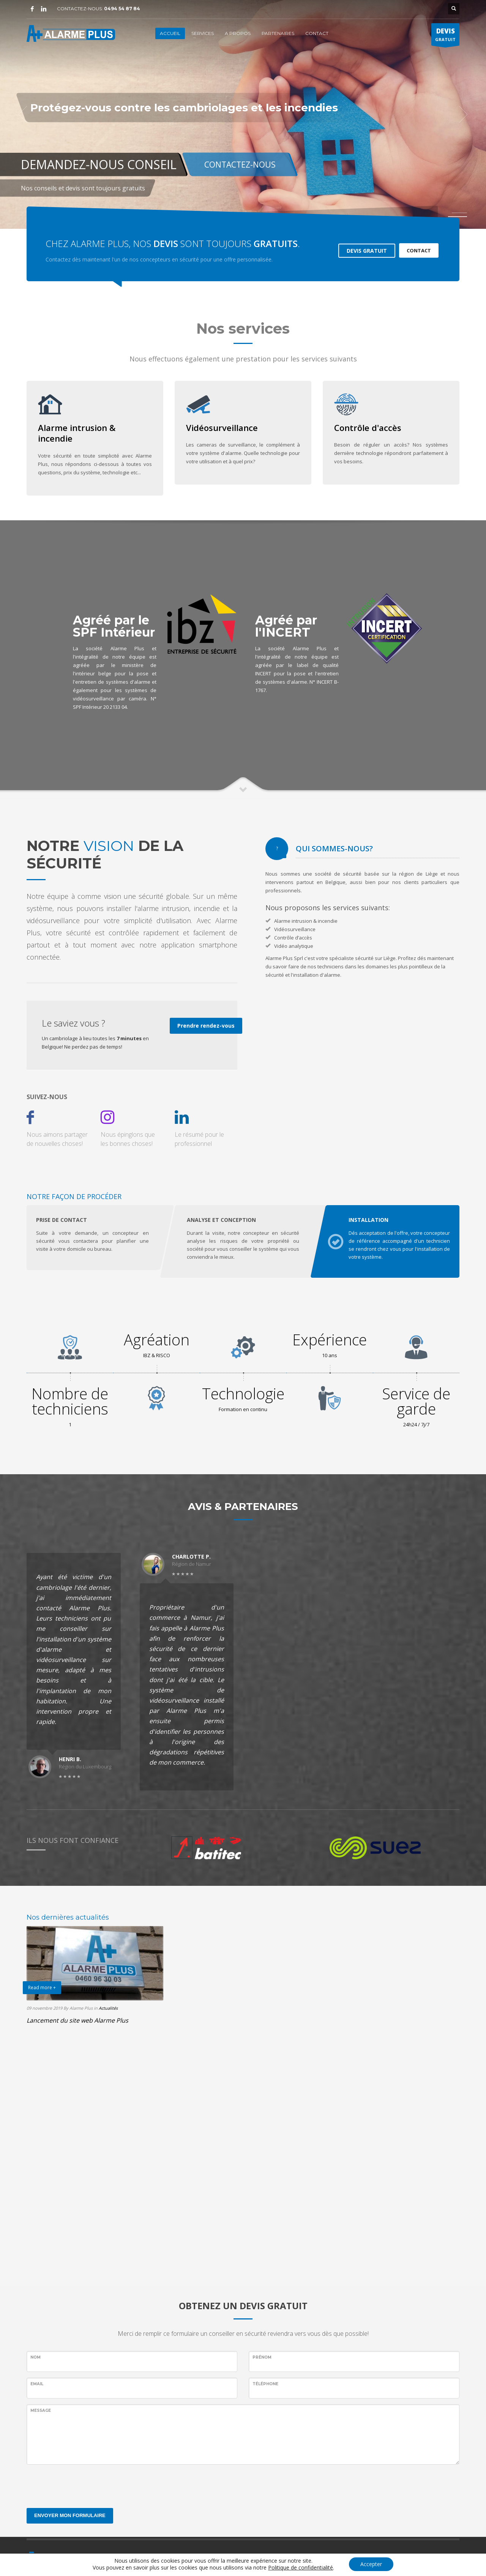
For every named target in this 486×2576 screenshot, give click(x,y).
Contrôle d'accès (367, 427)
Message (40, 2410)
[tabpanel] (243, 114)
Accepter (371, 2564)
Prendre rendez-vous (206, 1025)
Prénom (261, 2357)
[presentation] (84, 2485)
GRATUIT (445, 36)
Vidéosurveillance (222, 427)
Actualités (108, 2008)
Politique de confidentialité (300, 2567)
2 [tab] (459, 216)
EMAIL (36, 2383)
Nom (35, 2357)
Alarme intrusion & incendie (76, 433)
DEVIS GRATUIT (367, 250)
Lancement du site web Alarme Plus (77, 2020)
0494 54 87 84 (122, 8)
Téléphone (265, 2383)
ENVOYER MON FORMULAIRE (70, 2515)
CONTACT (419, 250)
